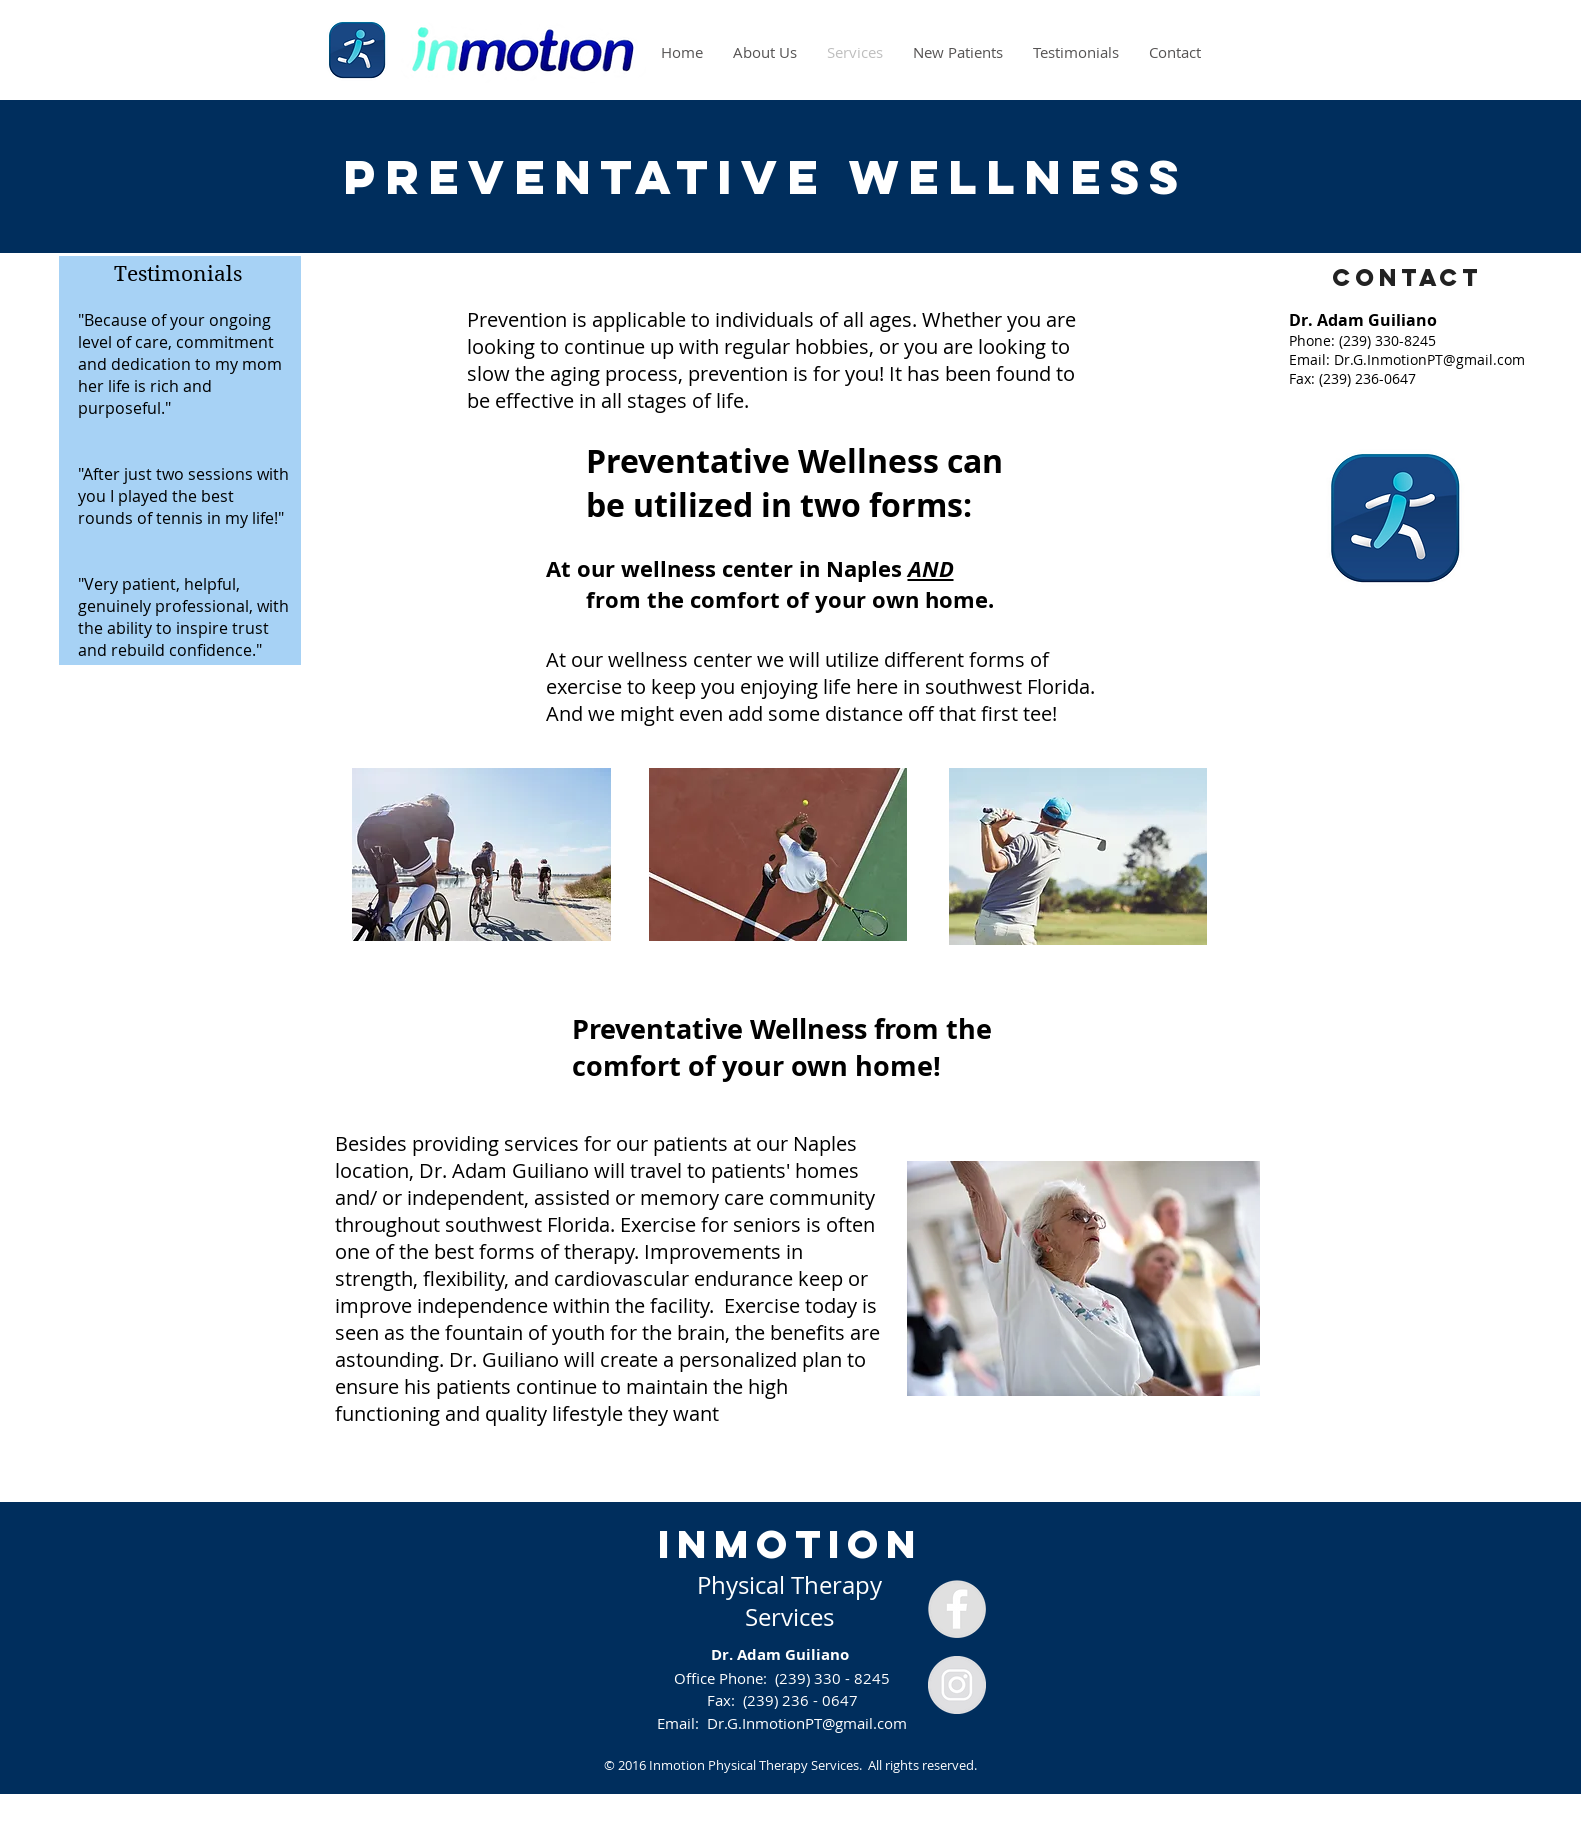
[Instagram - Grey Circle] (957, 1685)
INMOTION (790, 1544)
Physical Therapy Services (789, 1601)
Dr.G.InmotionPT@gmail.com (1429, 359)
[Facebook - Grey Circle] (957, 1609)
